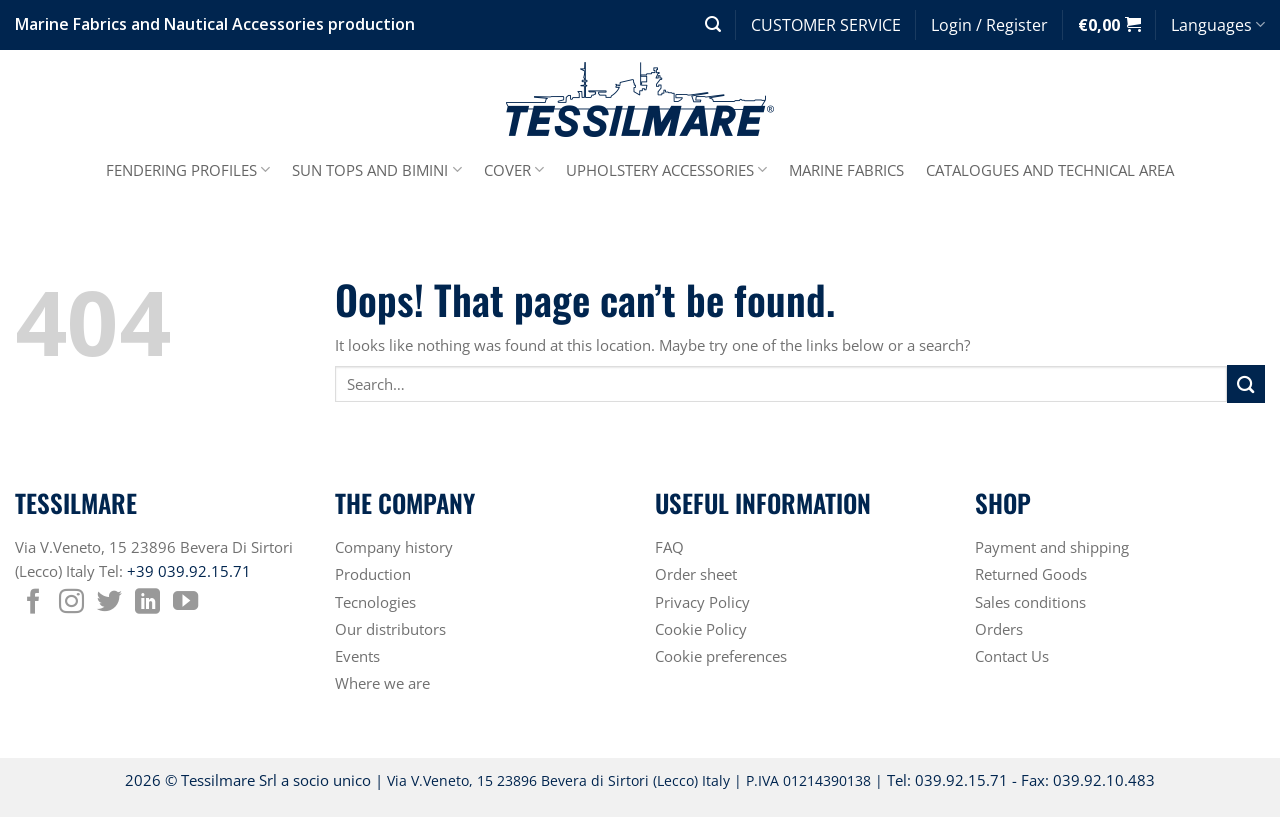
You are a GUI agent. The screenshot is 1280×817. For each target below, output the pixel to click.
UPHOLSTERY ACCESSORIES (666, 170)
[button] (713, 24)
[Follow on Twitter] (109, 603)
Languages (1218, 25)
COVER (514, 170)
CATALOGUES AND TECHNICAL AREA (1050, 170)
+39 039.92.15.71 (189, 571)
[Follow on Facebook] (33, 603)
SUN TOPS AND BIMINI (376, 170)
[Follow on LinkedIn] (147, 603)
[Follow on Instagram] (71, 603)
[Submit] (1246, 384)
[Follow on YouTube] (185, 603)
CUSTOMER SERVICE (826, 25)
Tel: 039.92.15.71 (947, 780)
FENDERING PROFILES (188, 170)
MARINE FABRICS (846, 170)
